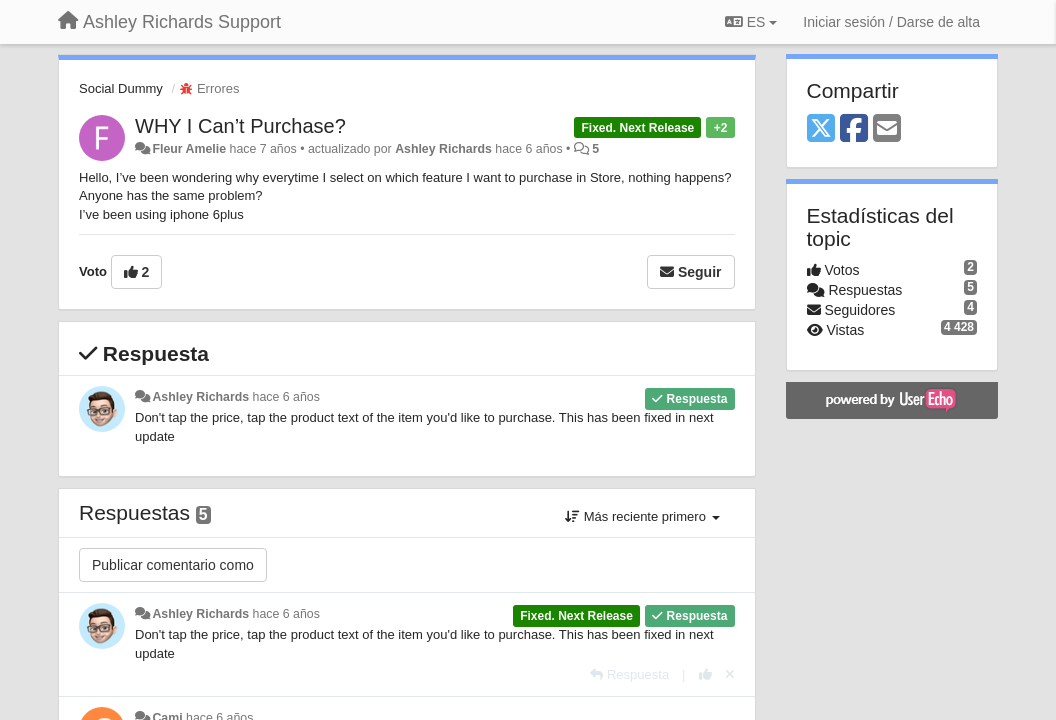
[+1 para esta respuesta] (705, 674)
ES (751, 22)
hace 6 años (286, 397)
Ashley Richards (443, 149)
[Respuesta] (629, 674)
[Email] (887, 129)
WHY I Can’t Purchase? (240, 126)
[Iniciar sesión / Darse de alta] (891, 22)
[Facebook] (854, 129)
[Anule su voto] (730, 674)
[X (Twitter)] (821, 129)
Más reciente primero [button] (642, 516)
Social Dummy (121, 88)
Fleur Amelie (189, 149)
